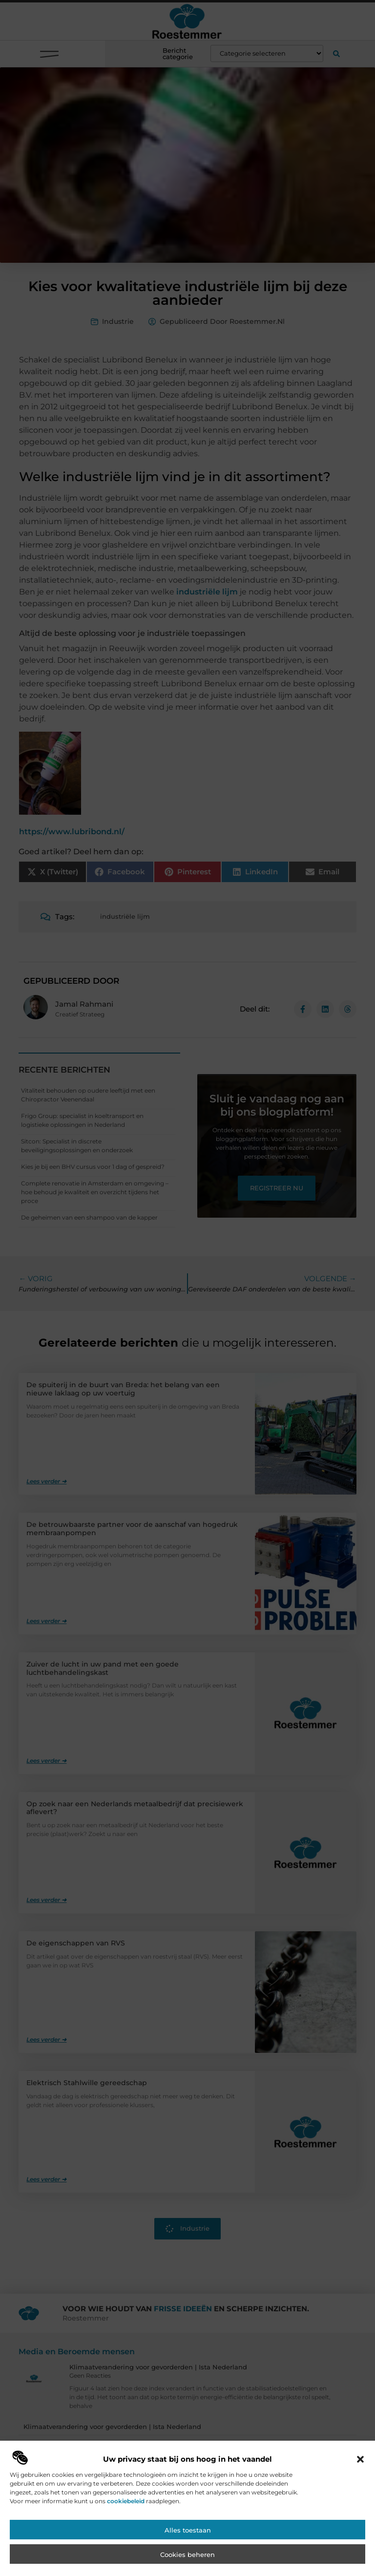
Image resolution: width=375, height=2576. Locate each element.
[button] (360, 2496)
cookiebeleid (126, 2538)
